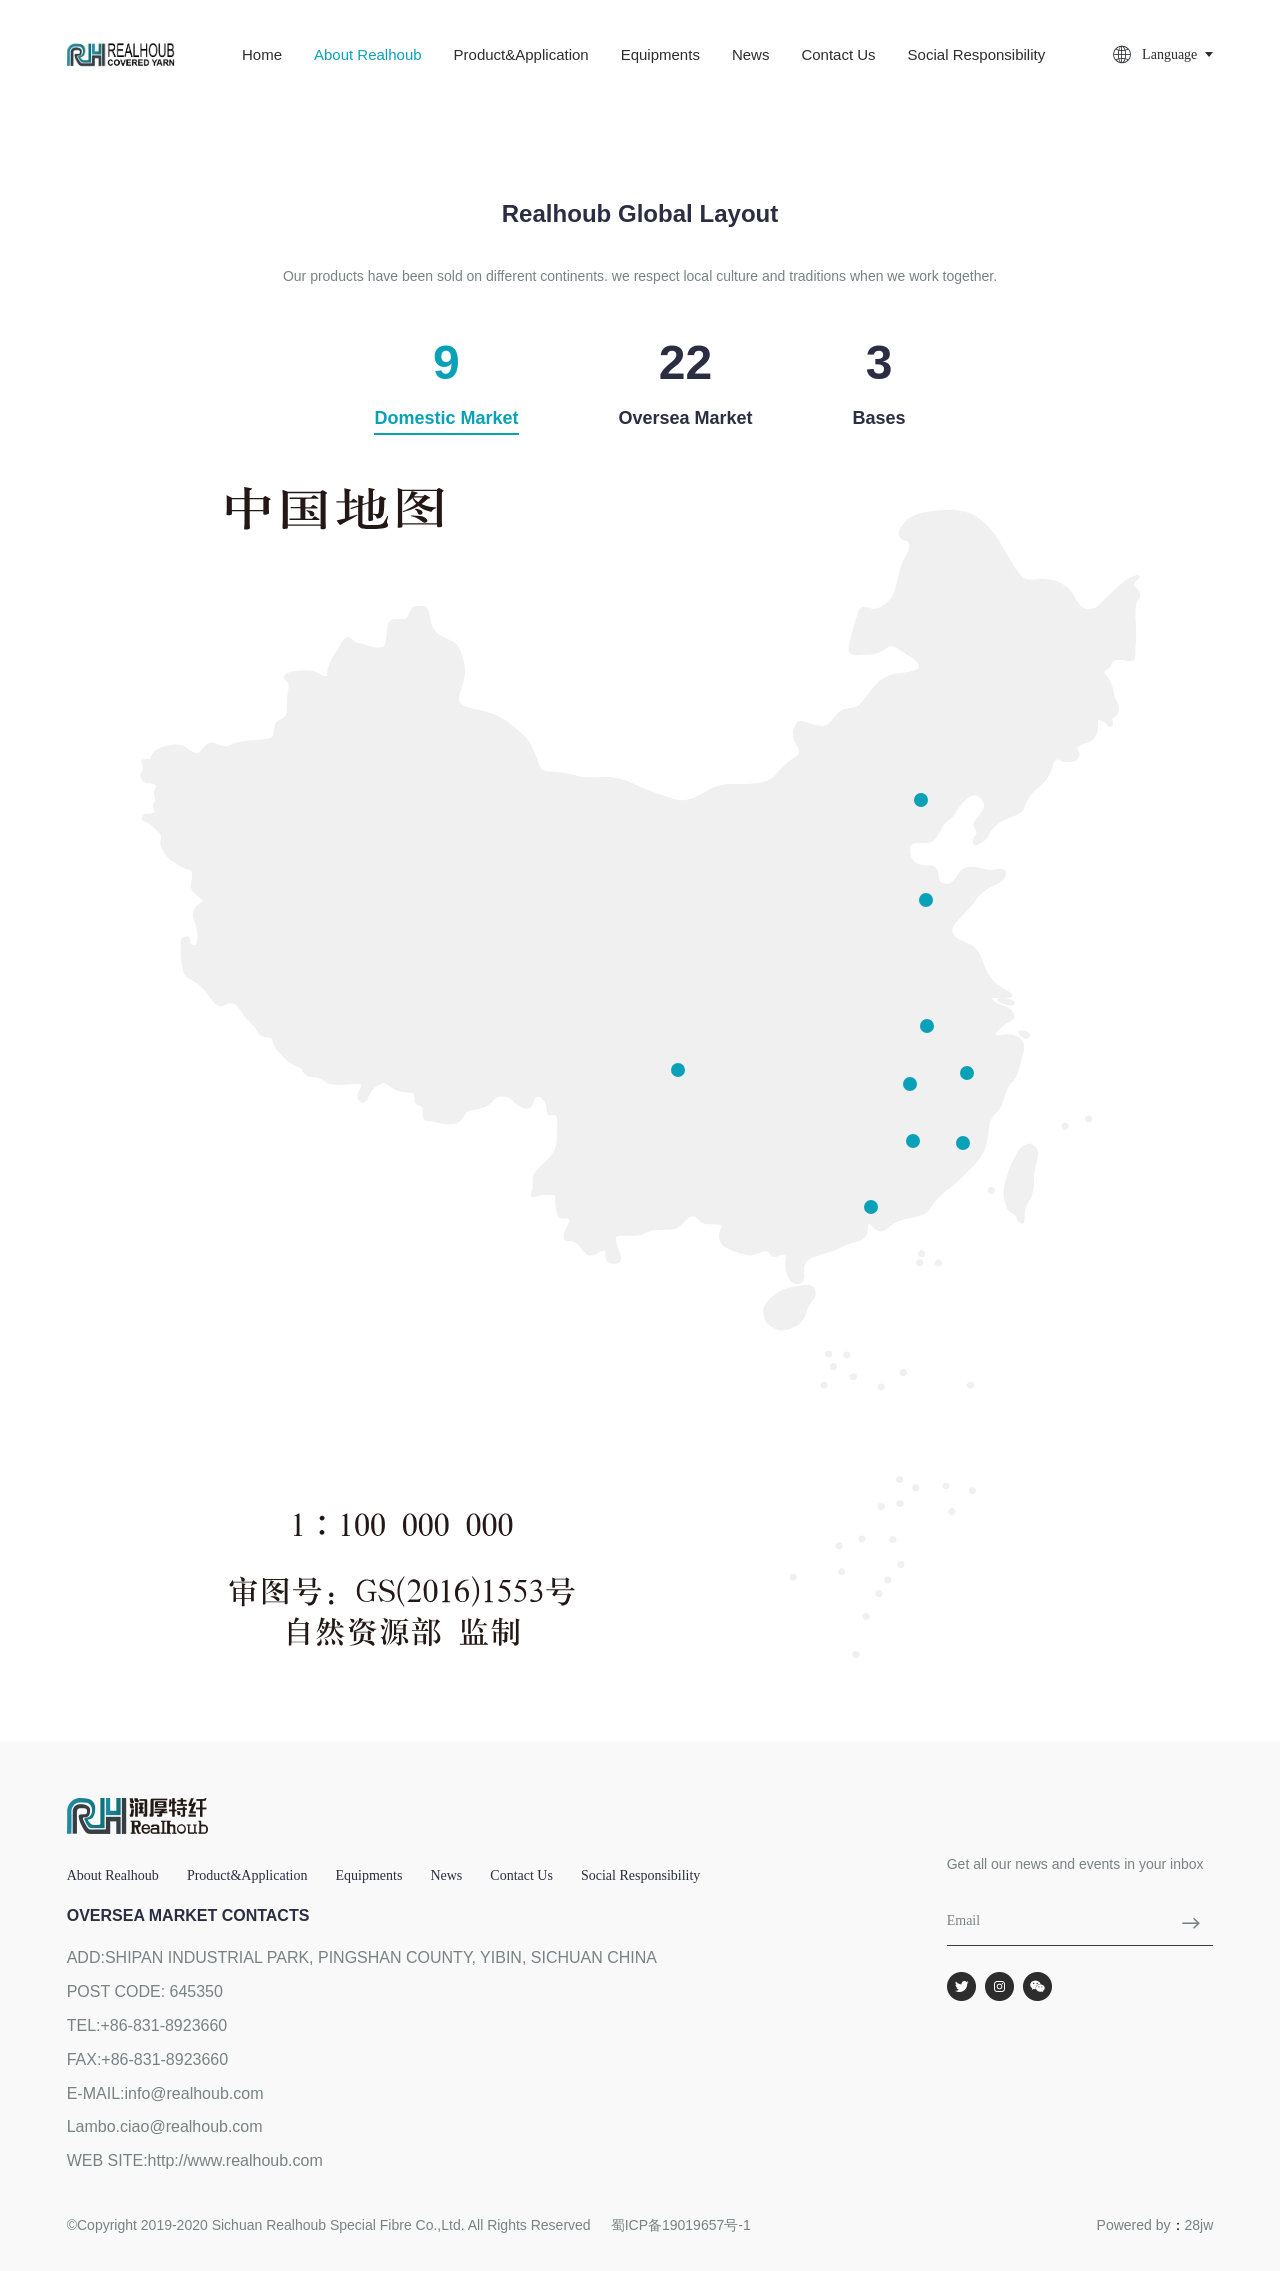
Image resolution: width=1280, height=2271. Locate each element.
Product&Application (521, 54)
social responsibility (977, 54)
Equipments (660, 54)
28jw (1199, 2225)
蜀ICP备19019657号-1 (681, 2225)
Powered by (1134, 2225)
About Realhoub (368, 54)
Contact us (838, 54)
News (751, 54)
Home (262, 54)
